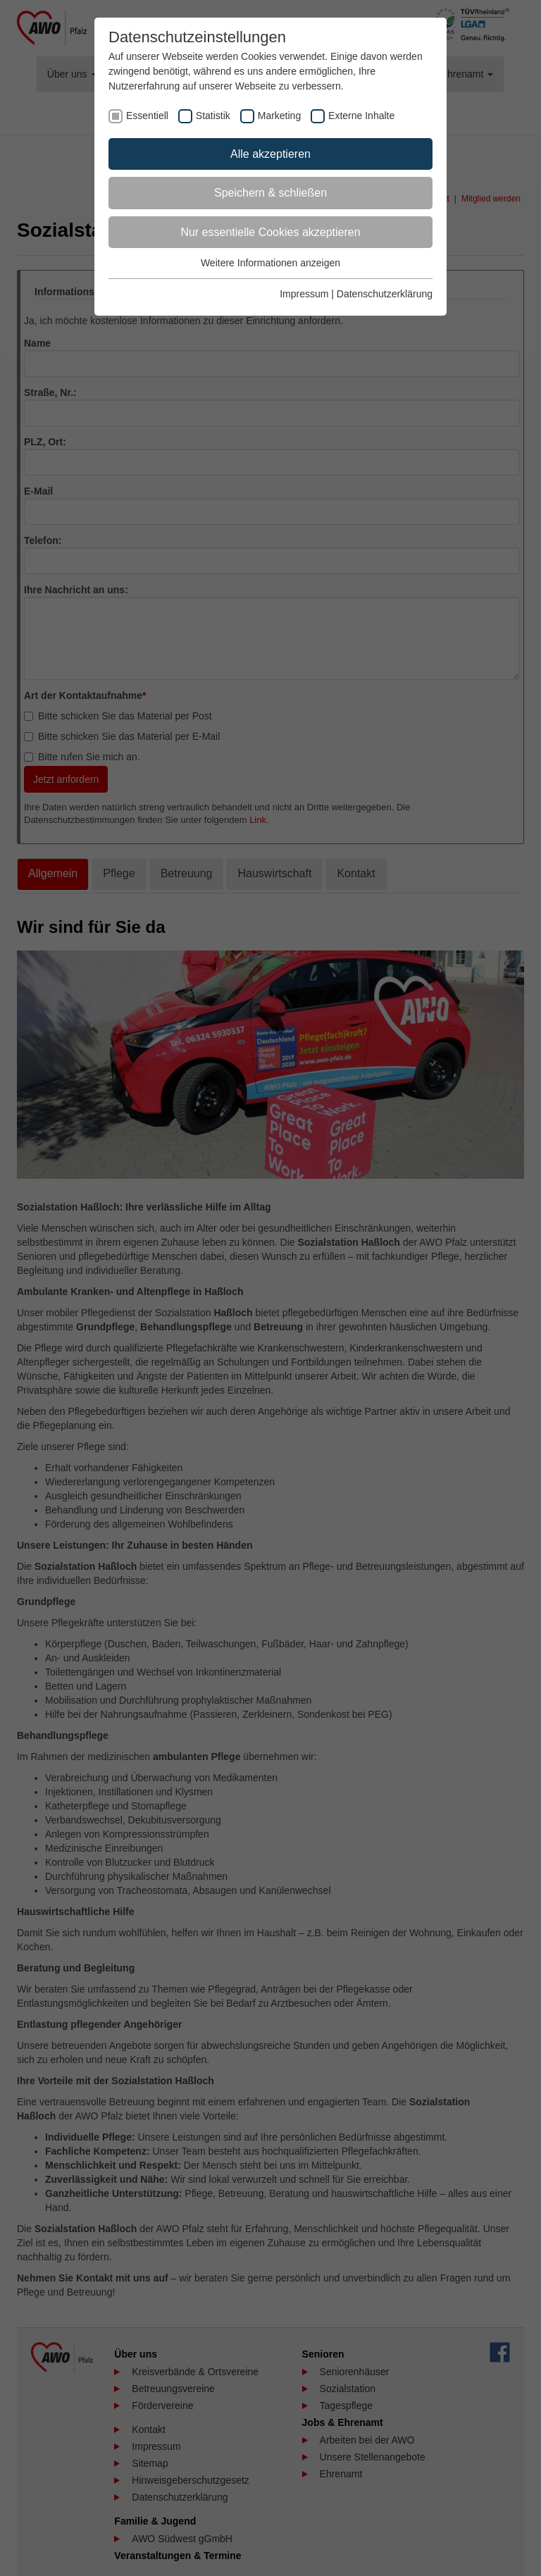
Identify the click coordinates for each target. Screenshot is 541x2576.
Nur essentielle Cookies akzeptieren (270, 232)
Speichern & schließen (270, 193)
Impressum (304, 293)
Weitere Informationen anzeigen (270, 262)
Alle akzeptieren (270, 154)
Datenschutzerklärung (385, 293)
